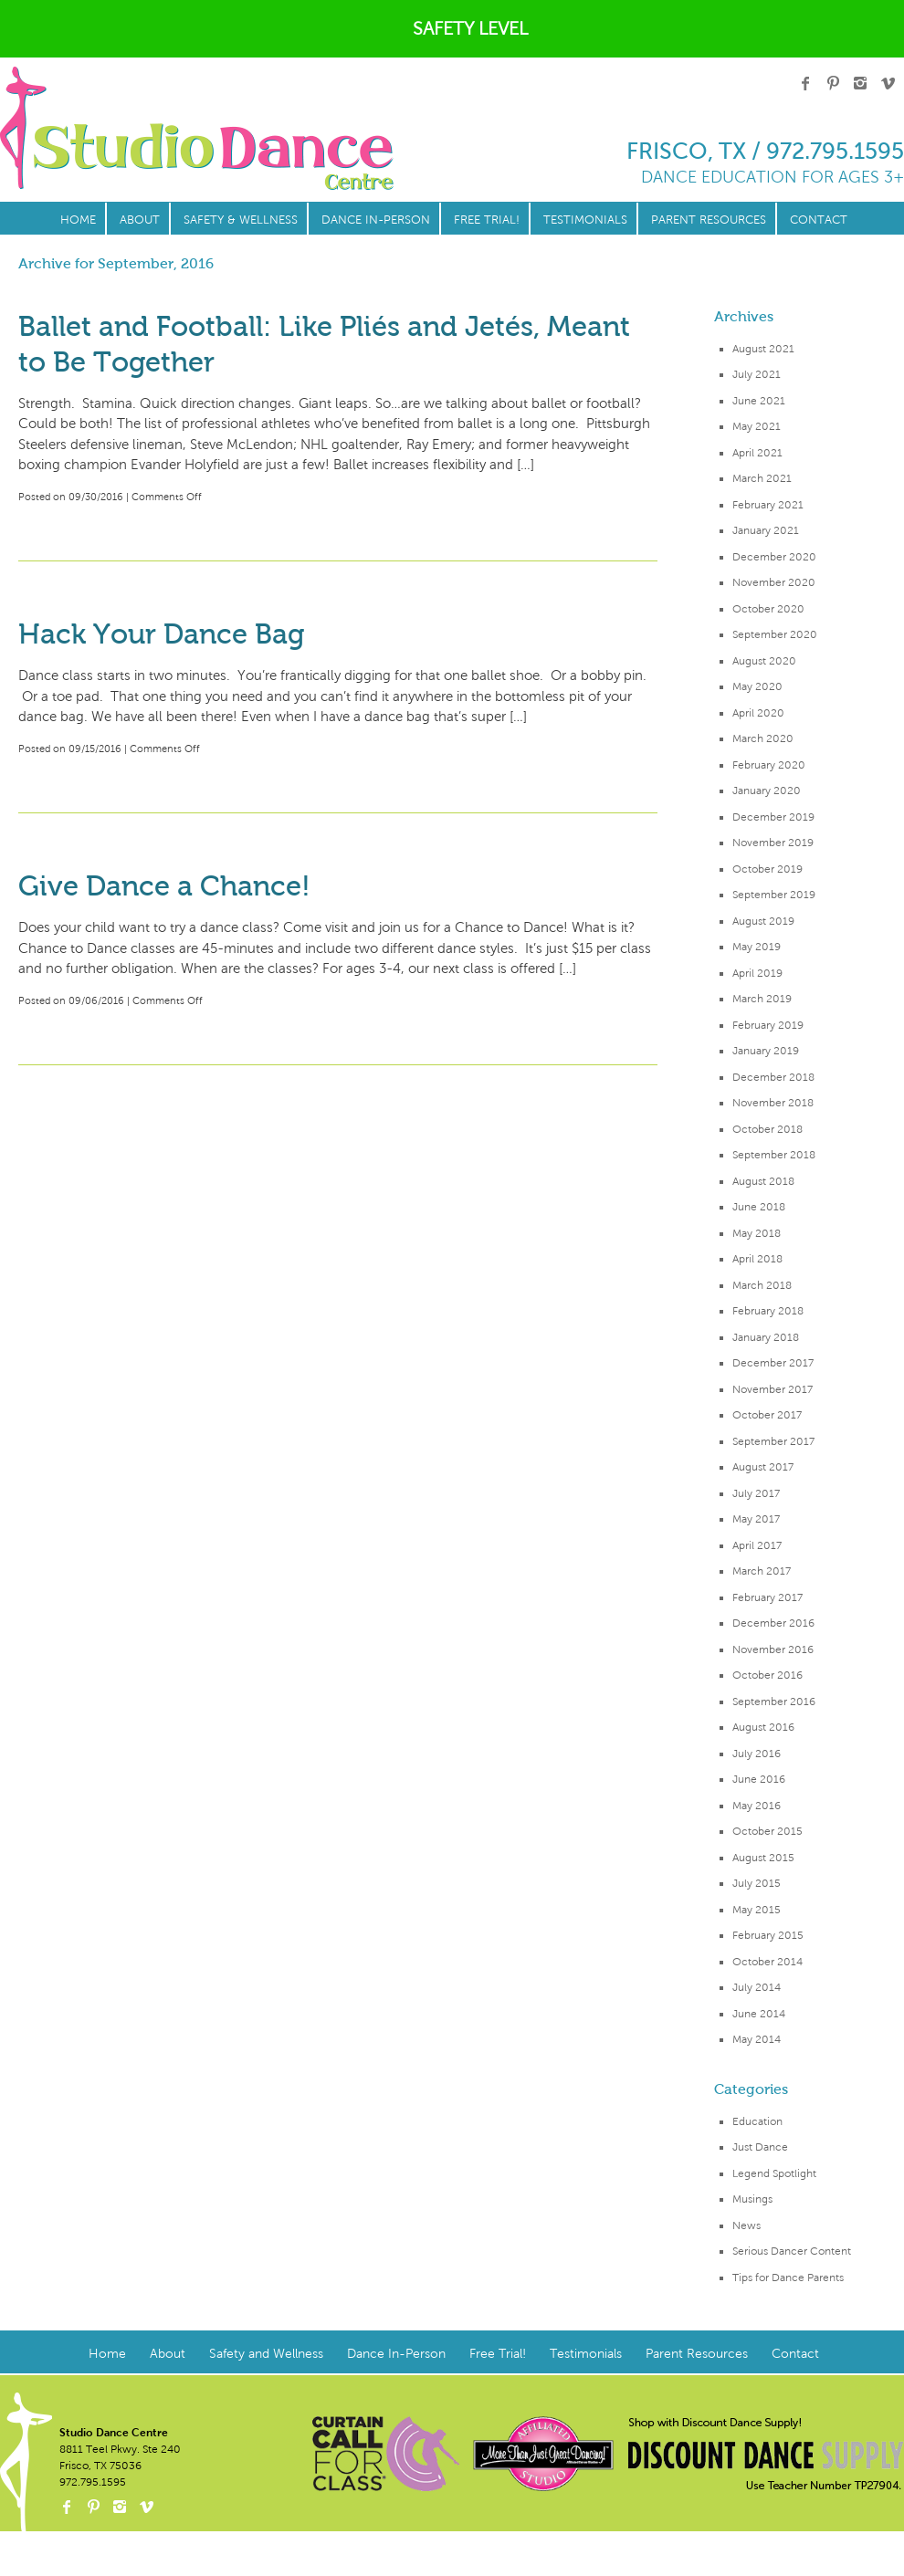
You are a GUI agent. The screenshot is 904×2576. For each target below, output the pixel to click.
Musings (752, 2199)
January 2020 (766, 790)
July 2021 (756, 374)
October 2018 (767, 1129)
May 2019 (756, 946)
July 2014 (756, 1987)
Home (78, 220)
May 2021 (756, 426)
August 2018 (763, 1181)
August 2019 (763, 921)
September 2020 (774, 634)
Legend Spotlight (774, 2173)
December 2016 (773, 1623)
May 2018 (756, 1233)
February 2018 (768, 1310)
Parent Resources (708, 220)
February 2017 (767, 1597)
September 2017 (773, 1441)
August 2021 (763, 348)
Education (757, 2121)
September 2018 (773, 1154)
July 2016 (756, 1753)
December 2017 (773, 1362)
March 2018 (762, 1285)
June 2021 (758, 400)
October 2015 (767, 1831)
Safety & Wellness (241, 220)
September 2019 (773, 894)
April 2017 (757, 1545)
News (746, 2225)
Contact (818, 220)
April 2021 (757, 452)
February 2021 (768, 504)
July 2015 (756, 1883)
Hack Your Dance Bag (161, 634)
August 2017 (763, 1467)
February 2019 (768, 1025)
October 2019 (767, 869)
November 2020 (773, 582)
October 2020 (768, 608)
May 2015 (756, 1909)
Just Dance (760, 2147)
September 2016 (773, 1701)
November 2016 (773, 1649)
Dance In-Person (375, 220)
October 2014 (767, 1961)
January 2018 (765, 1337)
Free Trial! (487, 220)
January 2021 (765, 530)
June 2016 (758, 1779)
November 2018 (773, 1102)
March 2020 (763, 738)
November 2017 (772, 1389)
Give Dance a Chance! (164, 886)
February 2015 (768, 1935)
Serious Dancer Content (791, 2251)
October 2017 (767, 1414)
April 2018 (757, 1258)
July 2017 (756, 1493)
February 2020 (768, 765)
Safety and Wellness (266, 2354)
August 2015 (763, 1857)
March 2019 (762, 998)
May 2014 (756, 2039)
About (140, 220)
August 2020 (764, 660)
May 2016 (756, 1805)
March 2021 (762, 478)
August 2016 (763, 1727)
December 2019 (773, 817)
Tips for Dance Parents (788, 2277)
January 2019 (765, 1050)
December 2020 (774, 556)
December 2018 (773, 1077)
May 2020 (757, 686)
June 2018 (758, 1206)
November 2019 (773, 842)
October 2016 (767, 1675)
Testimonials (585, 220)
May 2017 (756, 1519)
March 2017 (761, 1571)
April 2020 (758, 713)
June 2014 (758, 2013)
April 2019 (757, 973)
